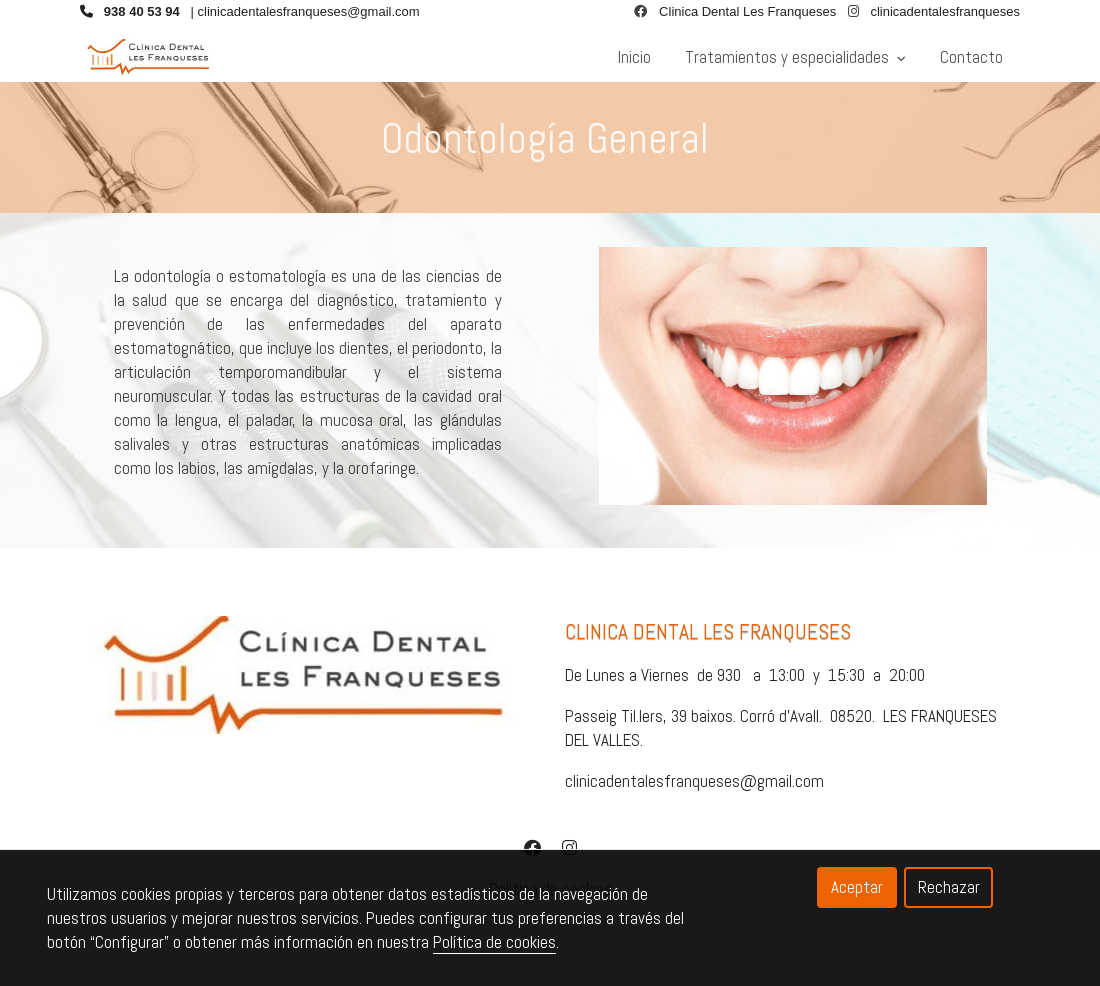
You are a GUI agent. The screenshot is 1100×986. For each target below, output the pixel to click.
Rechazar (949, 887)
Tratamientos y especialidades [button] (795, 57)
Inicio (634, 57)
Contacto (971, 57)
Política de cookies (494, 942)
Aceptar (857, 887)
